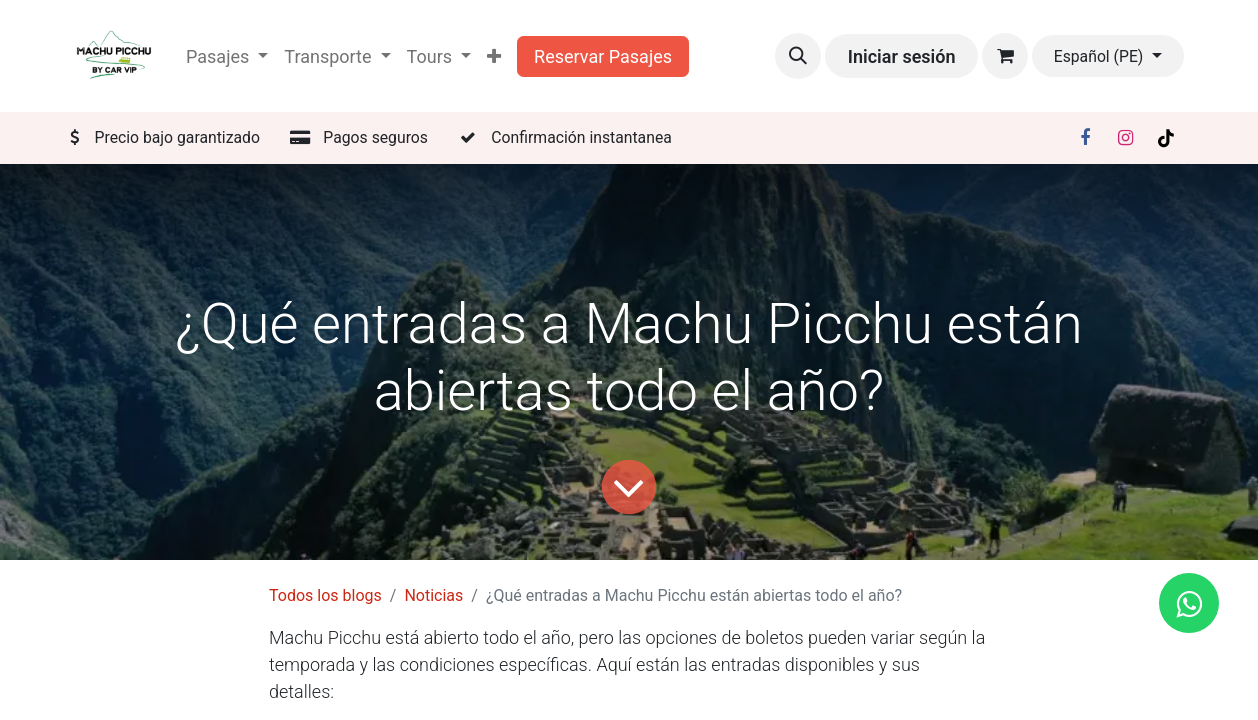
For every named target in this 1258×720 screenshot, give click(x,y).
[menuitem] (494, 56)
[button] (798, 56)
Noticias (433, 595)
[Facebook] (1085, 138)
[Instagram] (1126, 138)
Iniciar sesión (902, 56)
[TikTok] (1166, 138)
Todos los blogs (325, 595)
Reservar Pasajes (603, 56)
